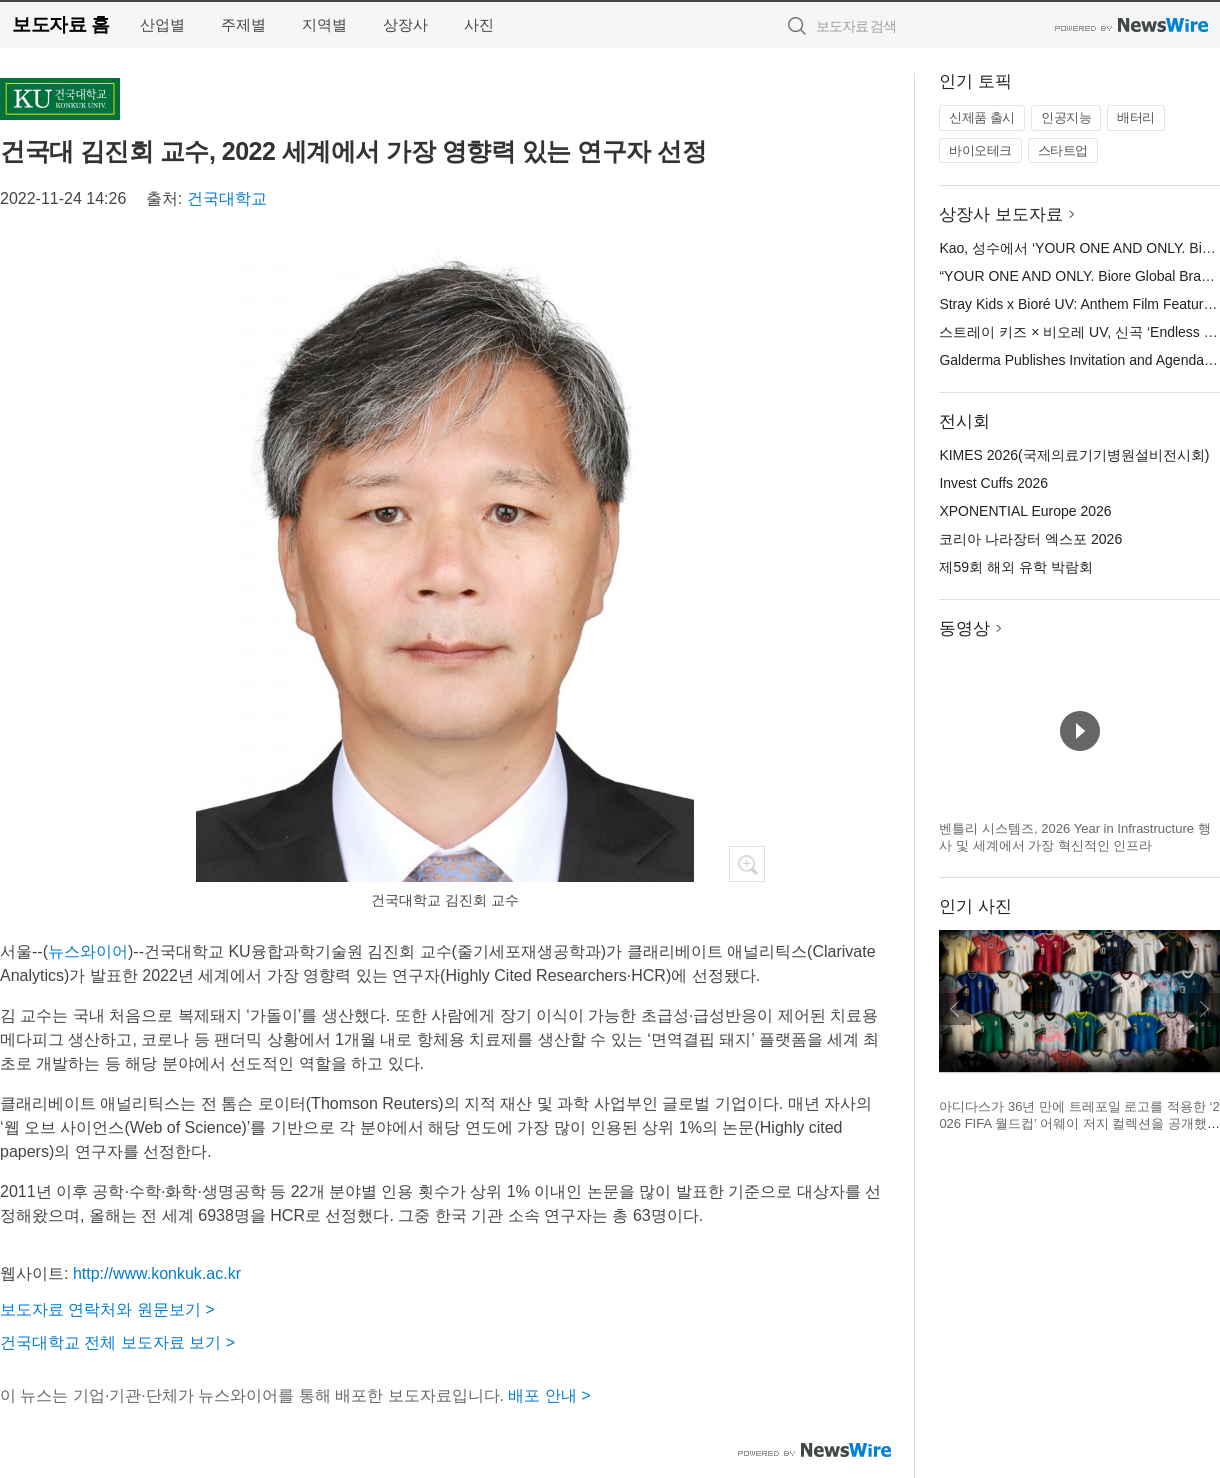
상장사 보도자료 (1001, 214)
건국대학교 (227, 198)
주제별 (243, 24)
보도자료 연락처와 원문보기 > (107, 1309)
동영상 (964, 628)
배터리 (1136, 117)
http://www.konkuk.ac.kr (157, 1273)
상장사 (405, 24)
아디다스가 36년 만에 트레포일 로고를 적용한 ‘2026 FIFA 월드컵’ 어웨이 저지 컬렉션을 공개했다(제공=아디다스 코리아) (1079, 1124)
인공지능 (1066, 117)
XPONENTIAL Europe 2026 (1025, 511)
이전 (955, 1009)
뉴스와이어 (88, 951)
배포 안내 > (549, 1395)
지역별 (324, 24)
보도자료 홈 (60, 24)
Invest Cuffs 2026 (993, 483)
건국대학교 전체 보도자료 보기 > (117, 1342)
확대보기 (747, 864)
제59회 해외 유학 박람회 (1015, 567)
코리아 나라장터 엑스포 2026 (1030, 539)
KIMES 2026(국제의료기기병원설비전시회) (1074, 455)
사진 (479, 24)
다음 (1204, 1009)
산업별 (162, 24)
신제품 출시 (982, 117)
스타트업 (1063, 150)
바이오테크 (980, 150)
